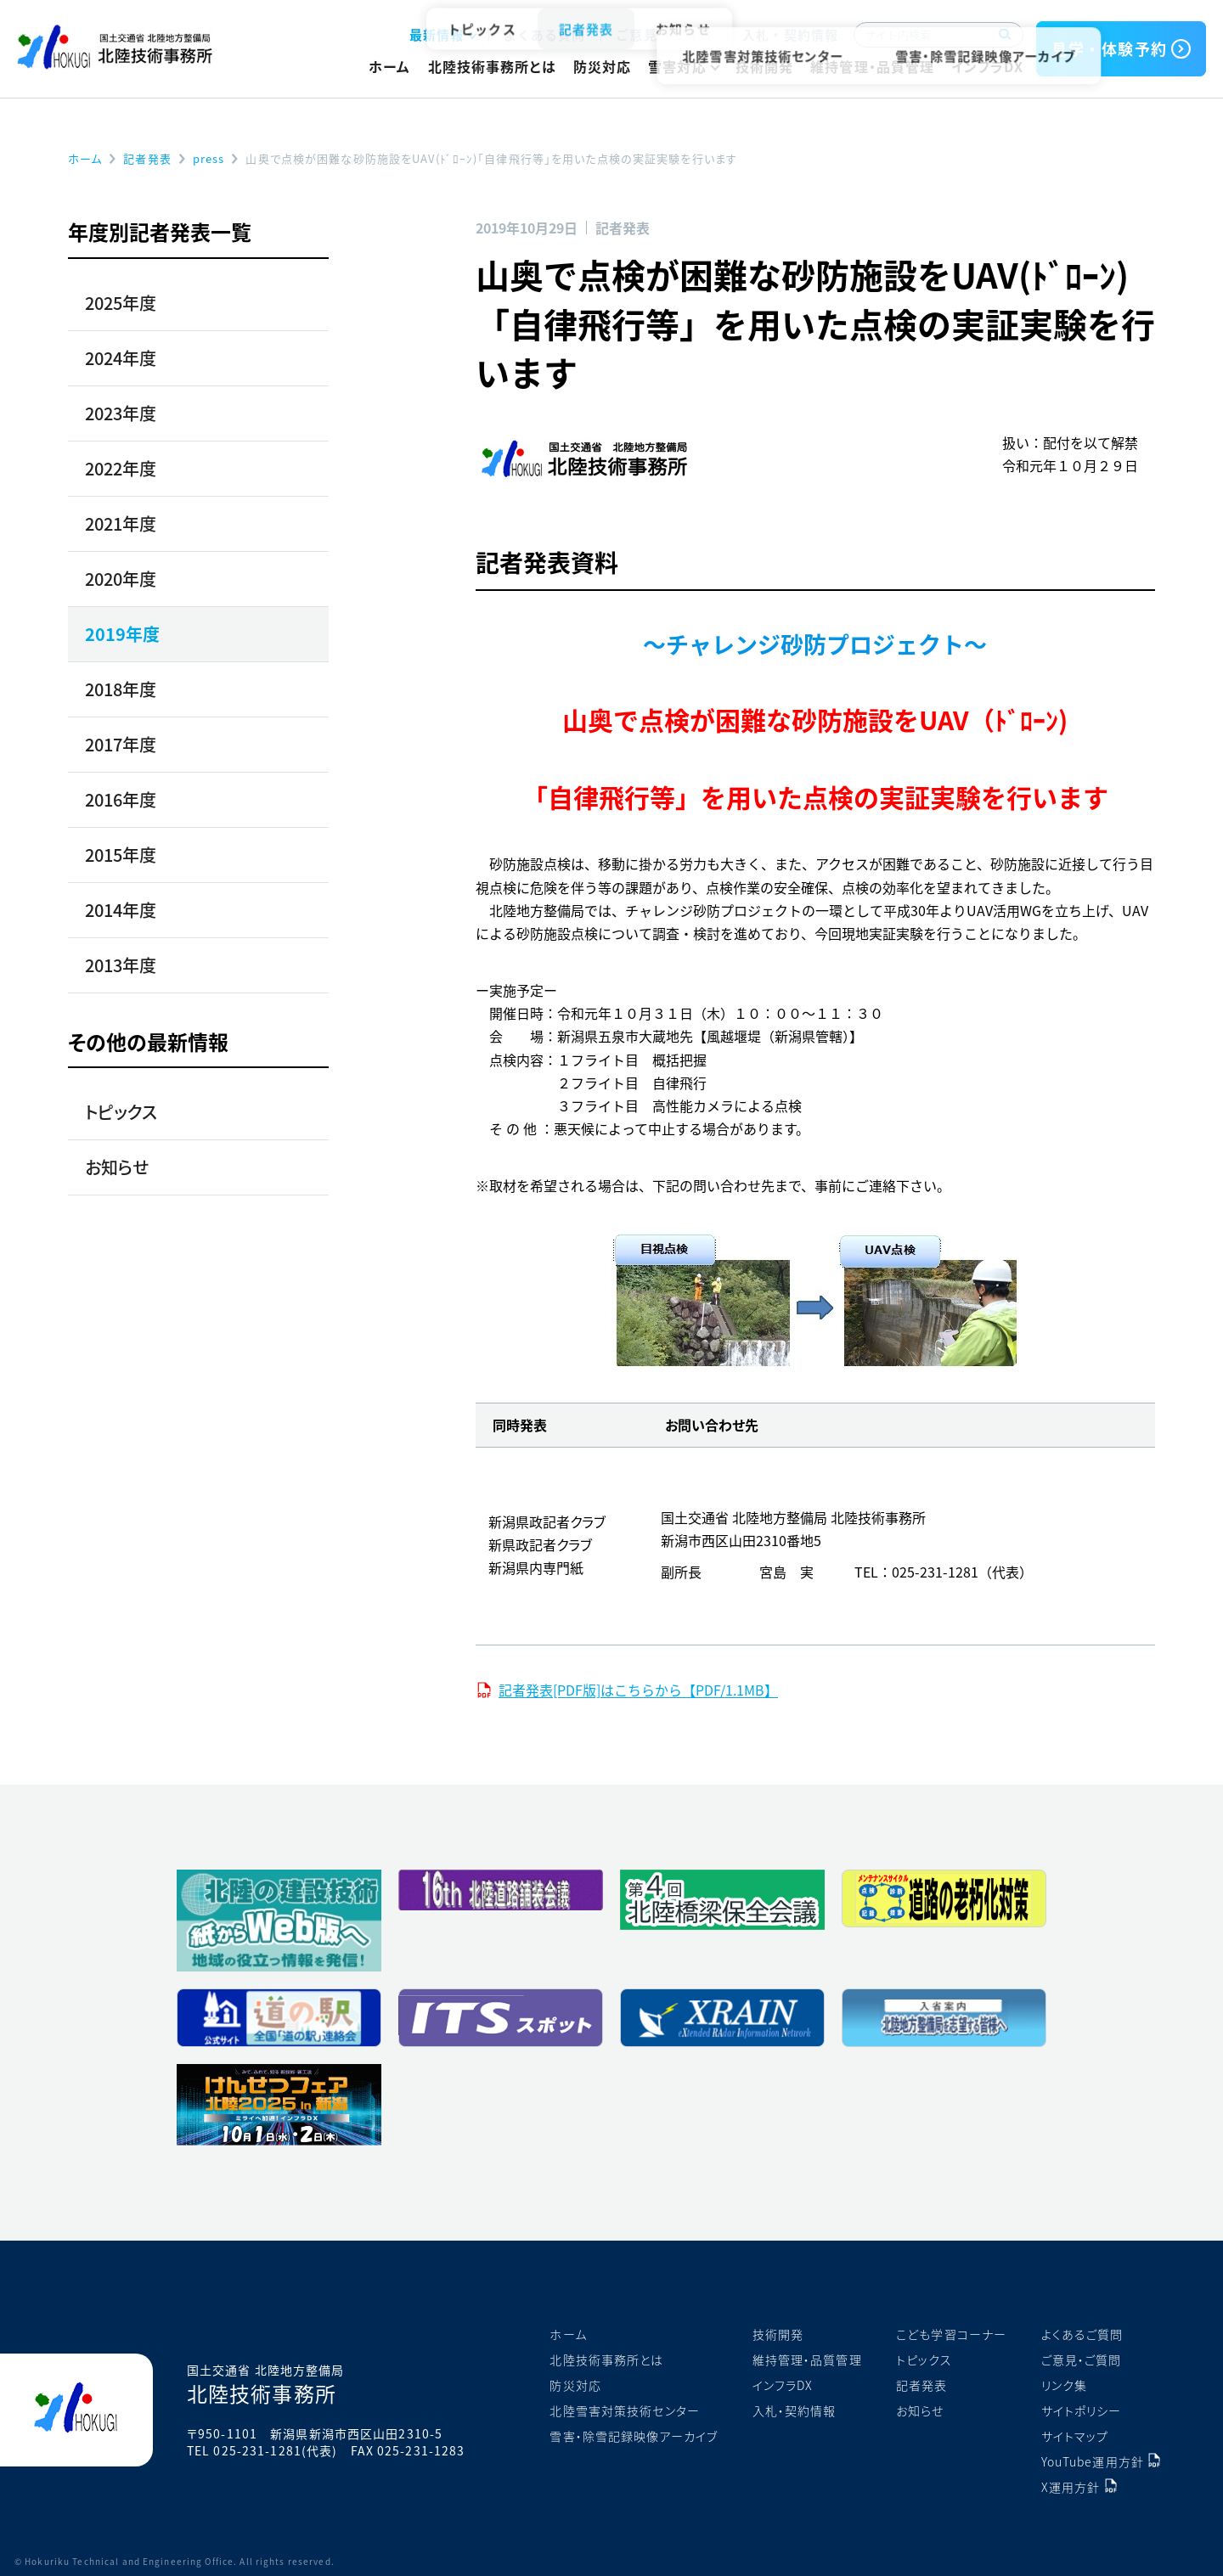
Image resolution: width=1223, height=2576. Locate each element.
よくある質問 (545, 34)
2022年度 (120, 468)
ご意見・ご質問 (664, 34)
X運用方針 (1071, 2486)
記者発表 (921, 2384)
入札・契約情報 (790, 34)
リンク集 (1064, 2384)
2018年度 (120, 689)
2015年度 (120, 854)
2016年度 (120, 799)
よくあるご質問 (1082, 2334)
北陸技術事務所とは (492, 66)
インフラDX (987, 66)
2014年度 (120, 909)
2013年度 (120, 965)
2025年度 (120, 302)
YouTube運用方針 (1092, 2461)
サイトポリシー (1081, 2410)
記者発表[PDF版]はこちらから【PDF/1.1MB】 (638, 1689)
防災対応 (602, 66)
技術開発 (764, 66)
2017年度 (120, 744)
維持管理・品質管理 (872, 66)
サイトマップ (1075, 2435)
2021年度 (120, 523)
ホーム (389, 66)
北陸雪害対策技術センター (624, 2410)
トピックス (121, 1112)
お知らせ (117, 1167)
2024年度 (120, 358)
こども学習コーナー (951, 2334)
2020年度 (120, 578)
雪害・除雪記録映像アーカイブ (634, 2435)
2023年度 (120, 413)
